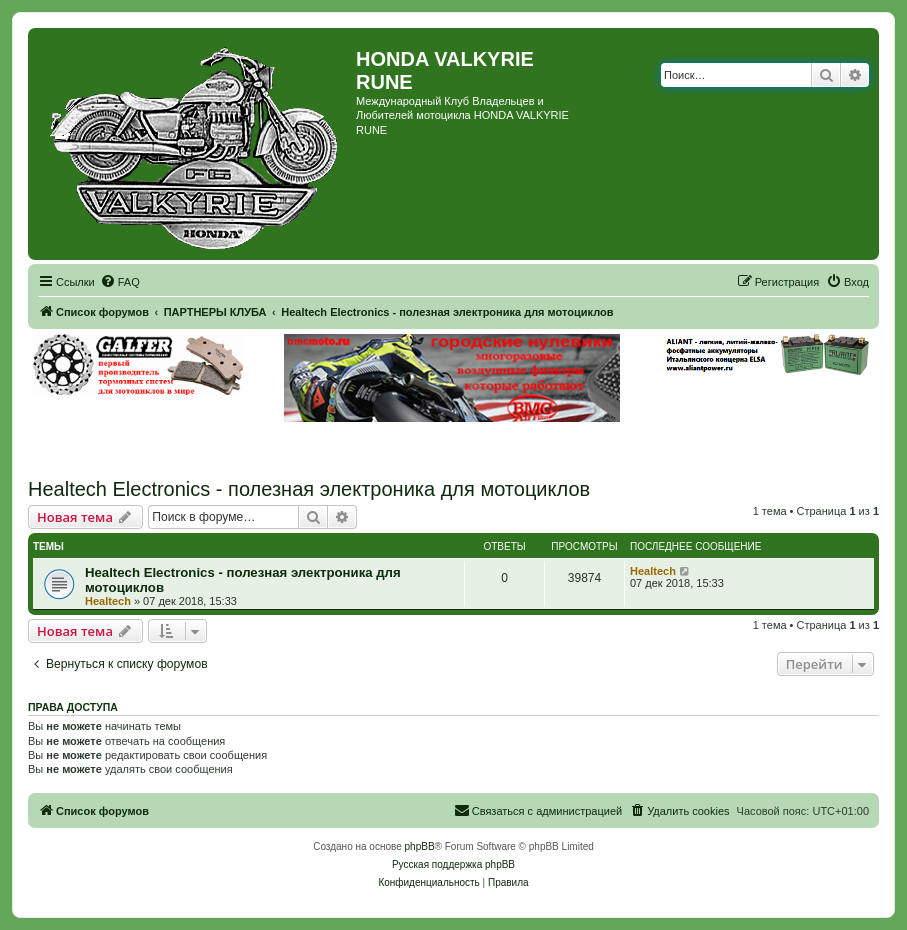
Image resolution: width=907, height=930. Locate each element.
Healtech (108, 601)
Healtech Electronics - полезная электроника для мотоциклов (309, 489)
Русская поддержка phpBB (453, 864)
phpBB (420, 846)
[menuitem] (120, 282)
